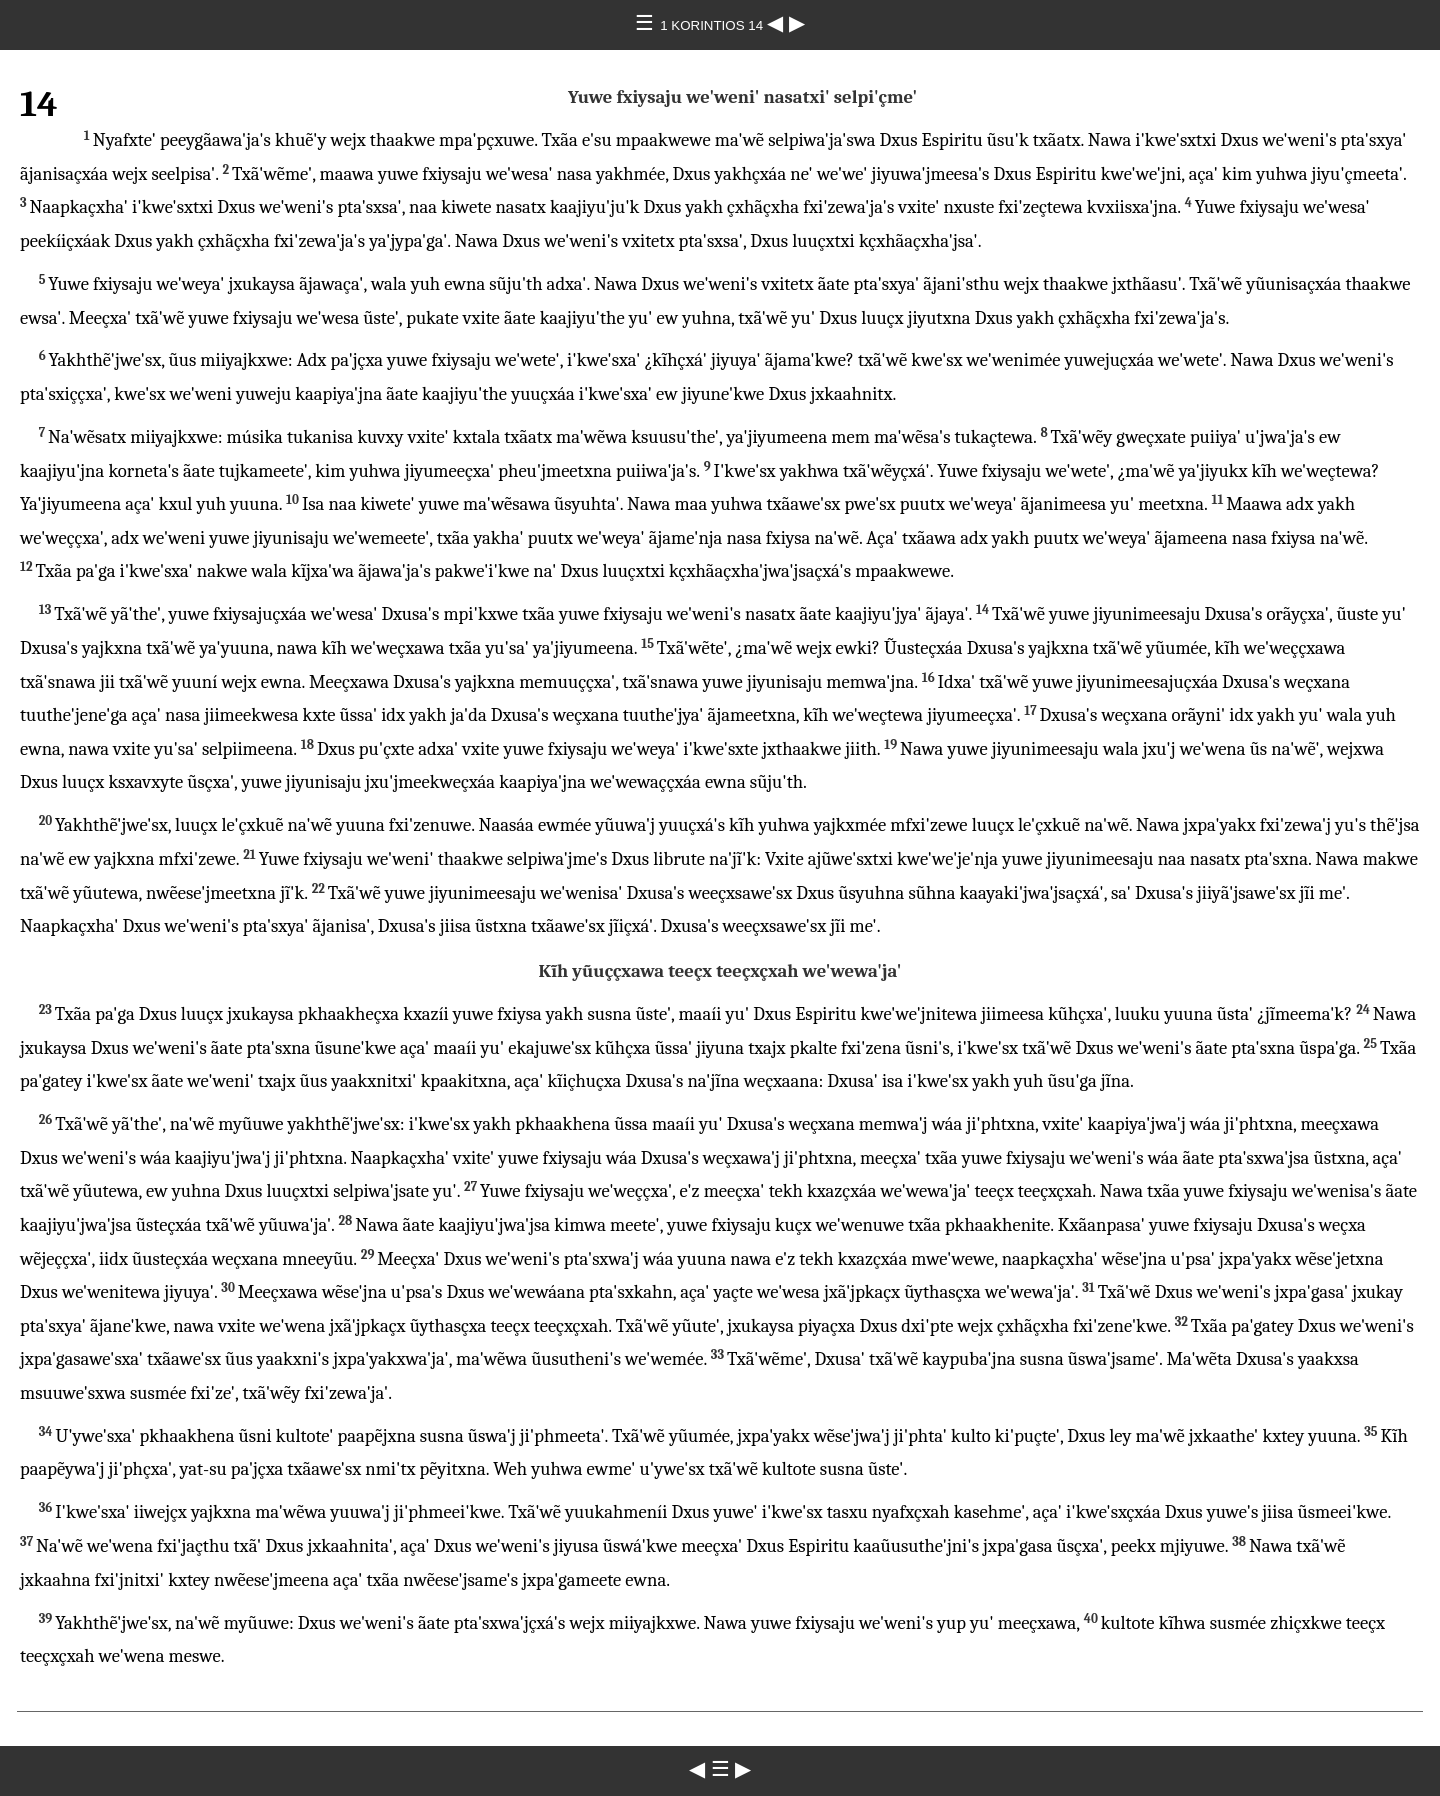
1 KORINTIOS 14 (713, 25)
